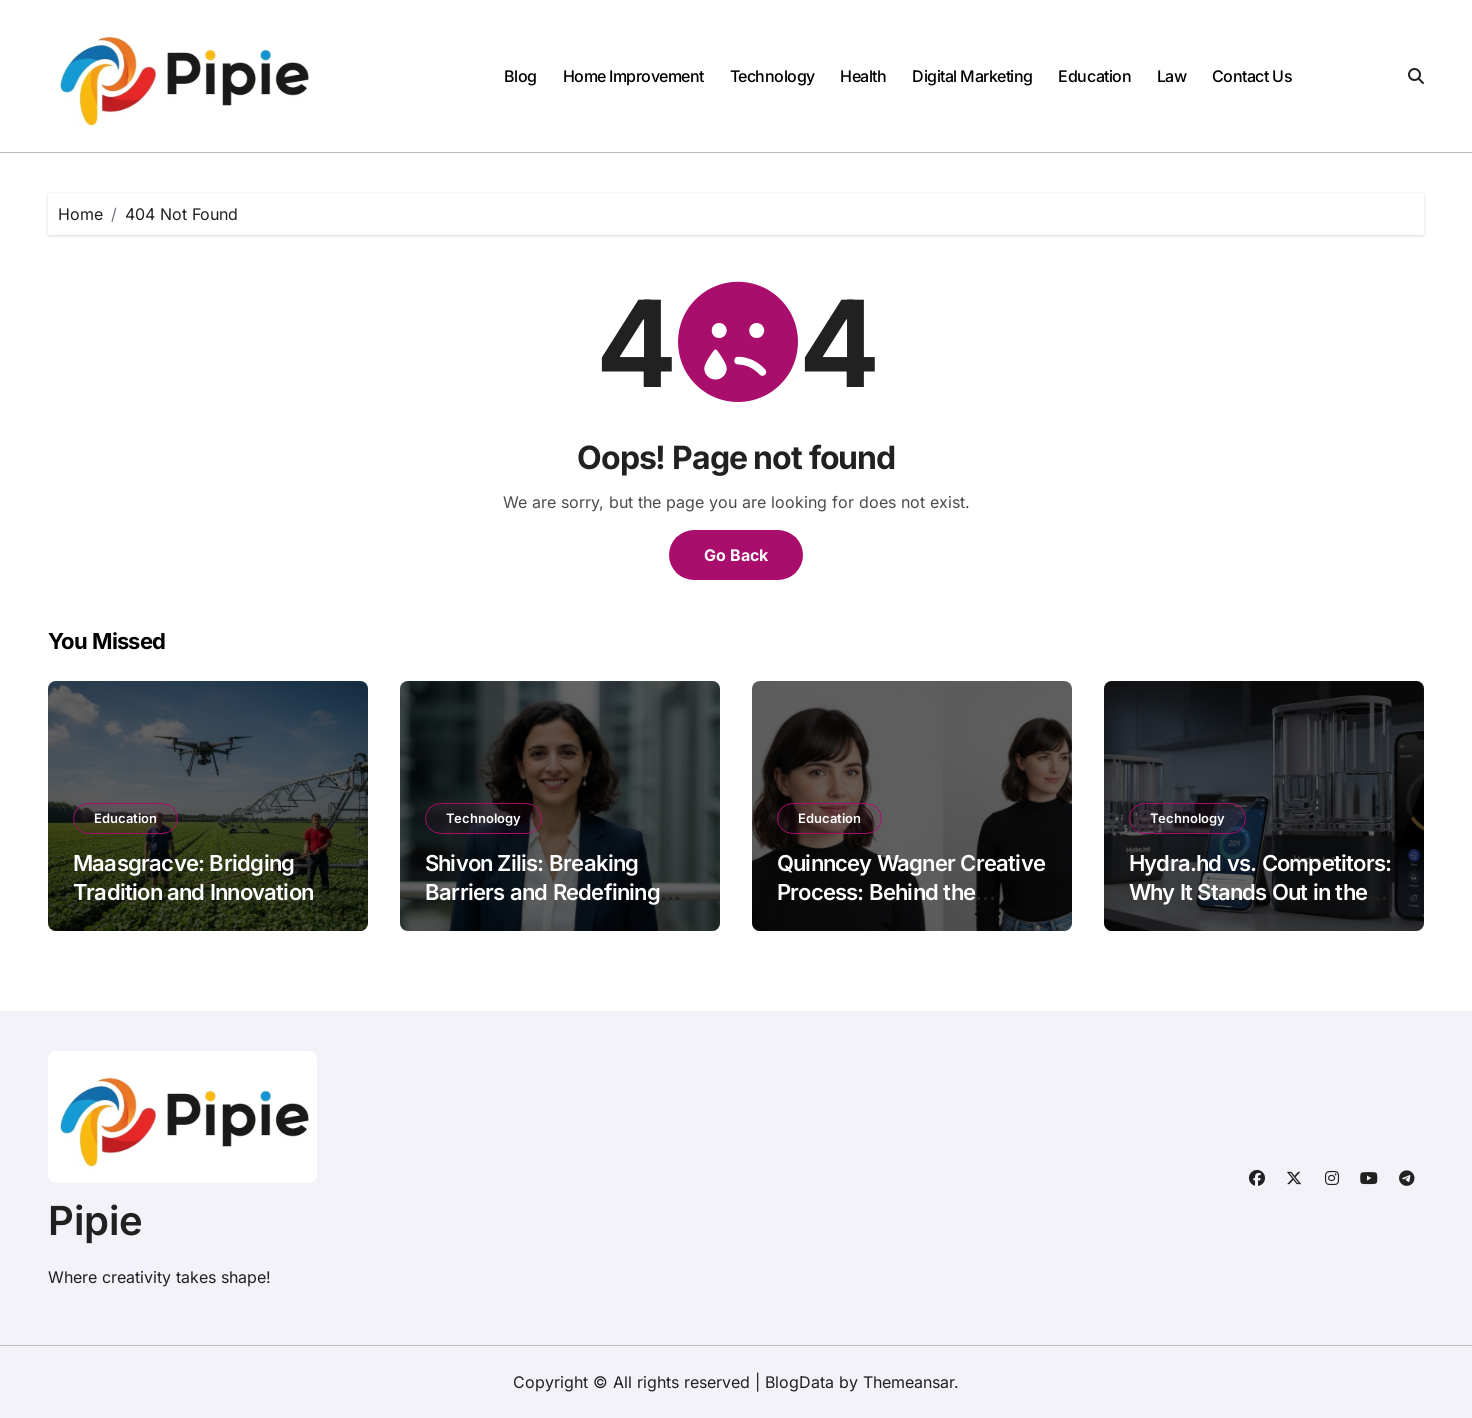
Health (863, 76)
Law (1172, 76)
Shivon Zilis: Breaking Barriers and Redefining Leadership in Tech (542, 891)
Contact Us (1252, 76)
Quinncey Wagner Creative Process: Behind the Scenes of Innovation (911, 891)
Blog (520, 76)
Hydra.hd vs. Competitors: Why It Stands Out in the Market (1260, 891)
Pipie (95, 1220)
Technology (772, 76)
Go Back (736, 555)
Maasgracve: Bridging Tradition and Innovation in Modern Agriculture (204, 891)
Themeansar (908, 1382)
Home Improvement (633, 76)
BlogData (799, 1382)
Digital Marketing (972, 76)
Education (1094, 76)
